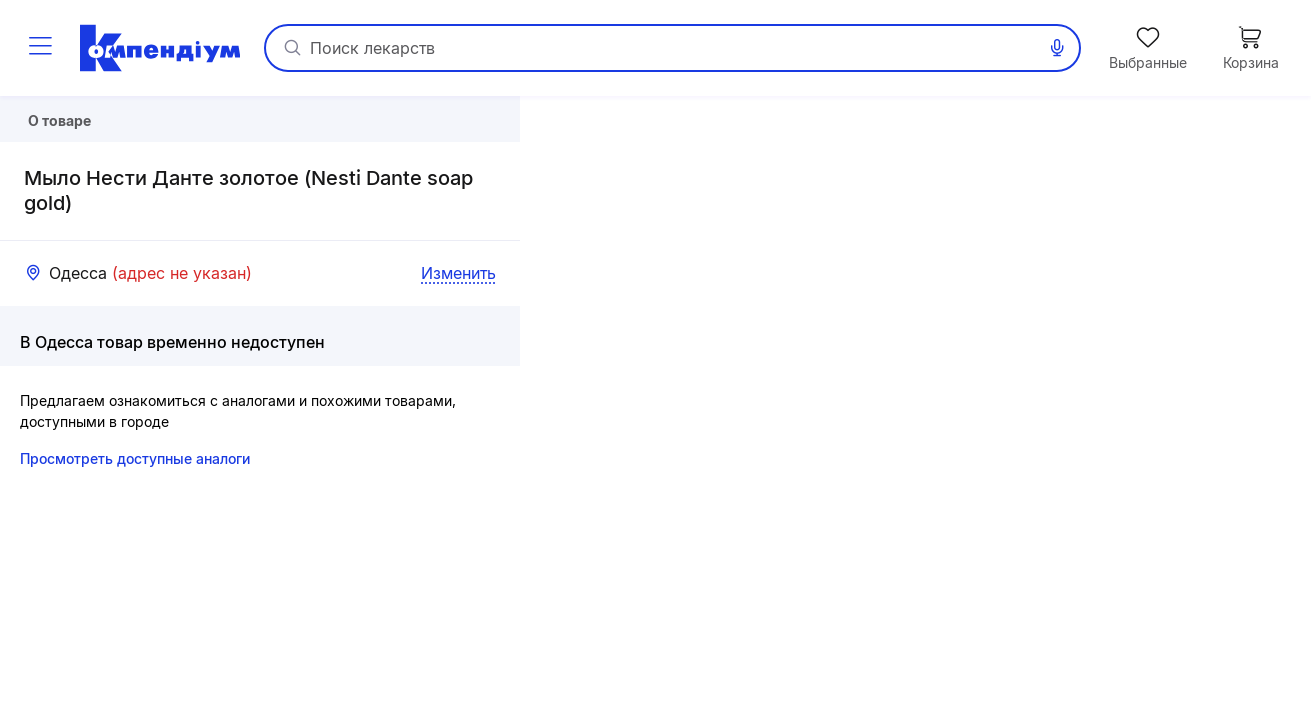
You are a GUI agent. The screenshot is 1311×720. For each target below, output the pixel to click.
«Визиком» (1275, 711)
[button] (915, 408)
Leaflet (1076, 711)
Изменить (458, 326)
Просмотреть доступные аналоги (135, 511)
